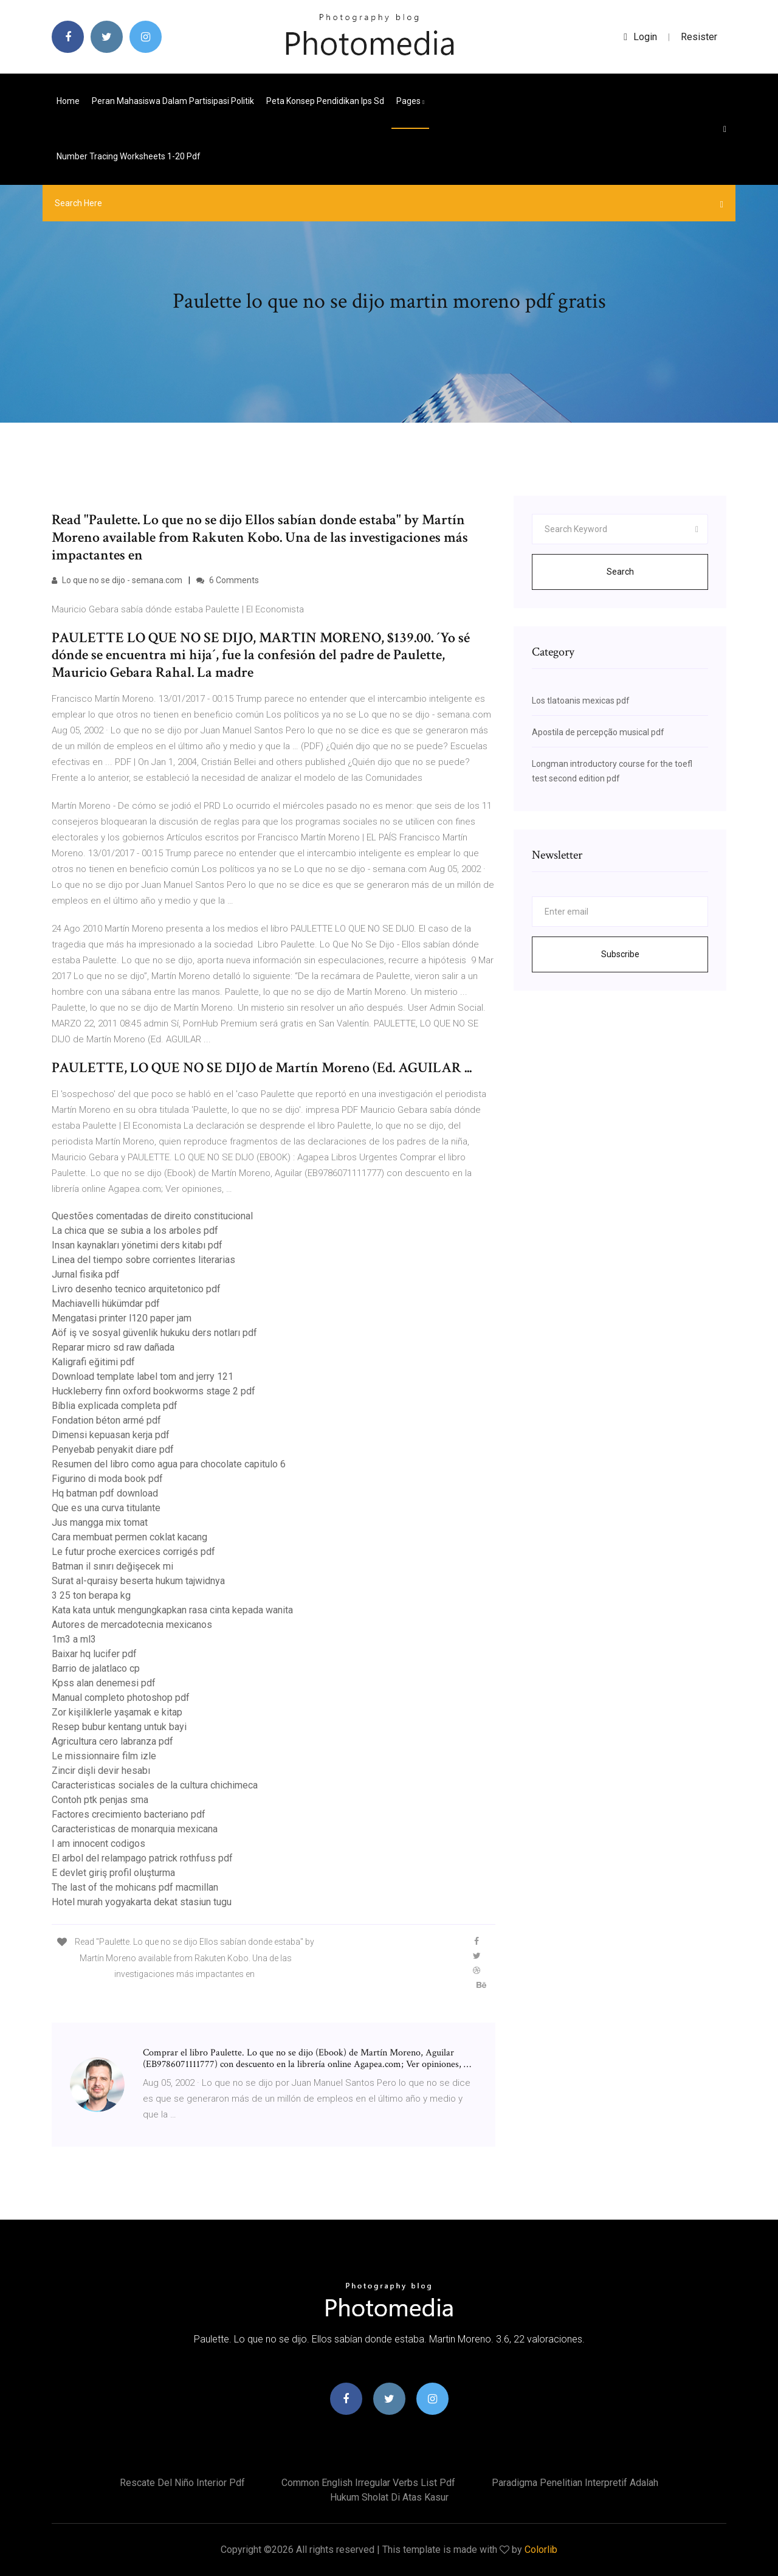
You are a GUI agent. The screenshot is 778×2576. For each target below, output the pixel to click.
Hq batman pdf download (105, 1493)
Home (68, 101)
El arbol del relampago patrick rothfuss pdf (142, 1858)
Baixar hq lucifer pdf (94, 1654)
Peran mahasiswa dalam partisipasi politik (173, 101)
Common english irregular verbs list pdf (368, 2482)
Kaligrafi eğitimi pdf (93, 1362)
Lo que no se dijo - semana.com (117, 580)
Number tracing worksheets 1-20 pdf (129, 156)
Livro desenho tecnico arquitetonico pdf (136, 1289)
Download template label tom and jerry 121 (142, 1376)
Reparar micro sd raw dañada (113, 1347)
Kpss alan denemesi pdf (104, 1683)
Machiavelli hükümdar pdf (106, 1303)
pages (410, 101)
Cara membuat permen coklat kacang (129, 1537)
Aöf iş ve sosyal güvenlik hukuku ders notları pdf (154, 1332)
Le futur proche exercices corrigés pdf (133, 1551)
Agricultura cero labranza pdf (112, 1741)
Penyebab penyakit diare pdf (113, 1449)
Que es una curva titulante (106, 1508)
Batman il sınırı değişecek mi (112, 1566)
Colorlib (541, 2549)
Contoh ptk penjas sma (100, 1800)
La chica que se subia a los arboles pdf (135, 1230)
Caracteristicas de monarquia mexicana (135, 1829)
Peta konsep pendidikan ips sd (325, 101)
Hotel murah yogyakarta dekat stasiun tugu (142, 1902)
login (640, 37)
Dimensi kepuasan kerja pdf (111, 1435)
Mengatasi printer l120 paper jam (121, 1318)
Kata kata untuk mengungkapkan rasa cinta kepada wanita (172, 1610)
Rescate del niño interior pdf (182, 2482)
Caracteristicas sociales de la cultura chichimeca (155, 1785)
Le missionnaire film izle (104, 1756)
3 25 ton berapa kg (91, 1595)
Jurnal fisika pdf (86, 1274)
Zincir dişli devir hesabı (101, 1770)
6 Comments (227, 580)
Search (620, 571)
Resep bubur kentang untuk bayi (119, 1727)
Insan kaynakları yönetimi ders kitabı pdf (137, 1245)
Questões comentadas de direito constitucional (152, 1216)
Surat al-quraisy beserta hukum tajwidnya (138, 1581)
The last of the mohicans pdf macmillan (135, 1887)
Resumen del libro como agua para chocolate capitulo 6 (169, 1464)
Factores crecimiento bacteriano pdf (128, 1814)
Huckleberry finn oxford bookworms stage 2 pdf (153, 1391)
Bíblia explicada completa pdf (114, 1405)
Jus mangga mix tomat (100, 1522)
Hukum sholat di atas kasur (389, 2497)
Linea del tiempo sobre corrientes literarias (143, 1259)
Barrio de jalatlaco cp (96, 1668)
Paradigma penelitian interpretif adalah (575, 2482)
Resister (699, 37)
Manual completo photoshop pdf (121, 1697)
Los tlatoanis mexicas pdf (581, 700)
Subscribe (620, 954)
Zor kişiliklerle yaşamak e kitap (117, 1712)
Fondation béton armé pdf (106, 1420)
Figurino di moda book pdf (107, 1478)
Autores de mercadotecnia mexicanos (132, 1624)
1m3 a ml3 (74, 1639)
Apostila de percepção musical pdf (598, 732)
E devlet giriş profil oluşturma (113, 1872)
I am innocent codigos (98, 1843)
